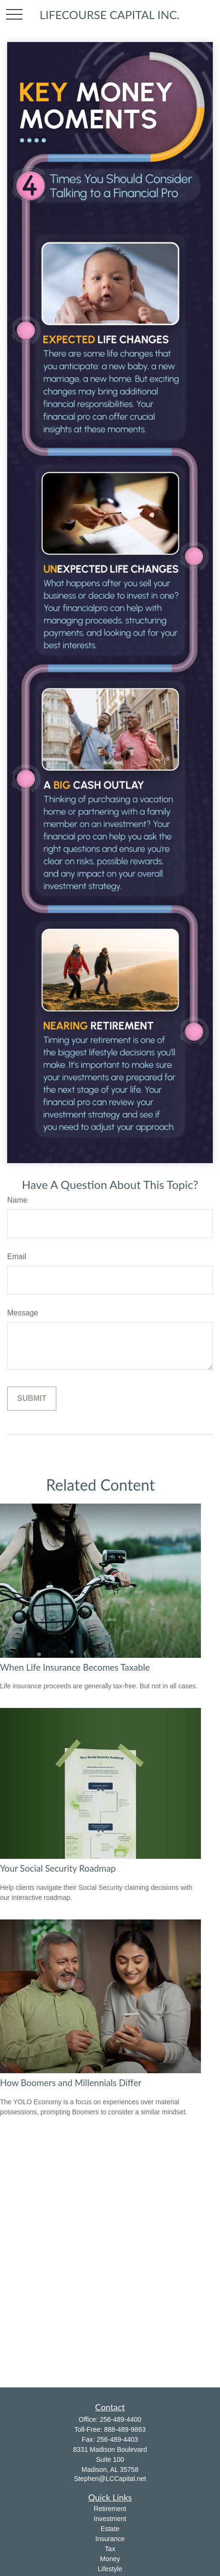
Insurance (110, 2539)
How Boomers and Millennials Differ (70, 2083)
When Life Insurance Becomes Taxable (75, 1667)
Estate (110, 2529)
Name (17, 1200)
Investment (110, 2519)
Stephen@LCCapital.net (110, 2478)
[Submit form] (31, 1398)
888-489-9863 (125, 2429)
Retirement (110, 2508)
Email (16, 1256)
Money (110, 2559)
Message (22, 1313)
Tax (110, 2549)
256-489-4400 (120, 2419)
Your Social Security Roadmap (57, 1868)
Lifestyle (110, 2569)
